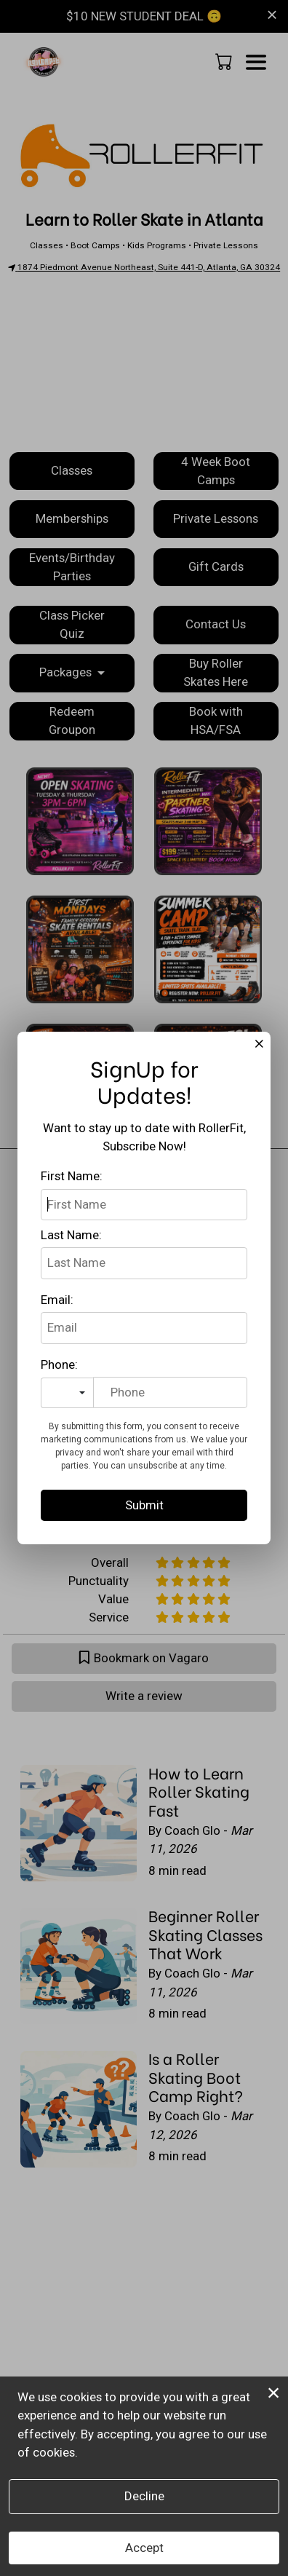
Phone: (59, 1364)
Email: (57, 1299)
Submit (144, 1505)
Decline (144, 2496)
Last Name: (71, 1235)
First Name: (72, 1176)
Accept (144, 2547)
